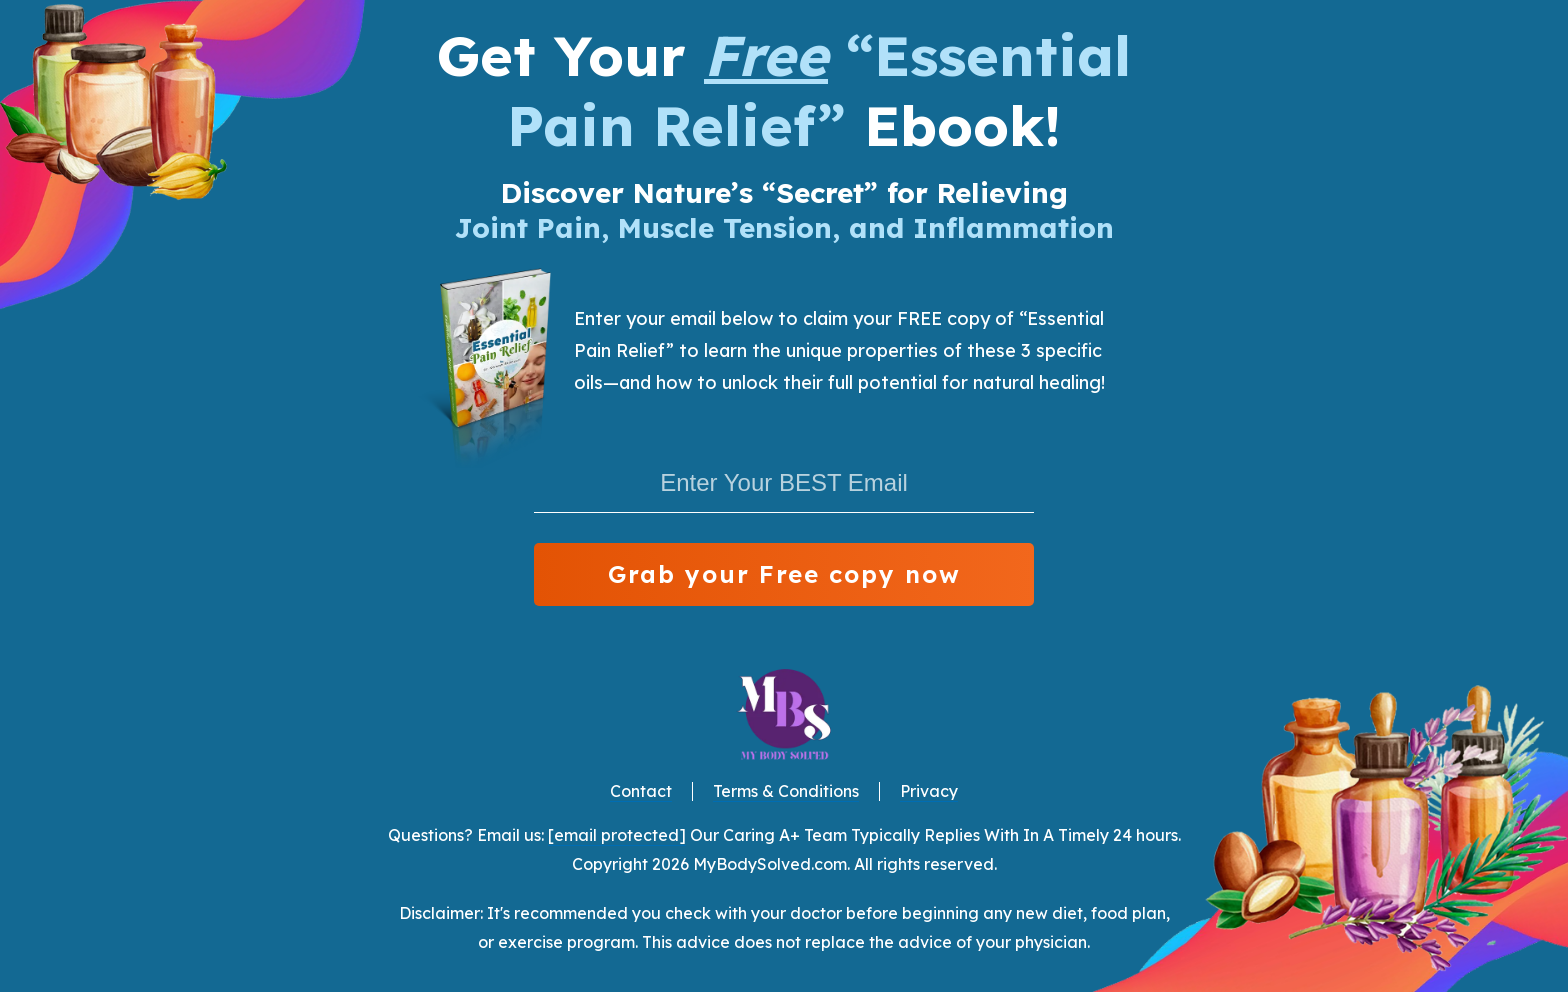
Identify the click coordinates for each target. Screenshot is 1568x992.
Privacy (929, 791)
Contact (641, 791)
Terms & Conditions (786, 791)
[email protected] (617, 835)
